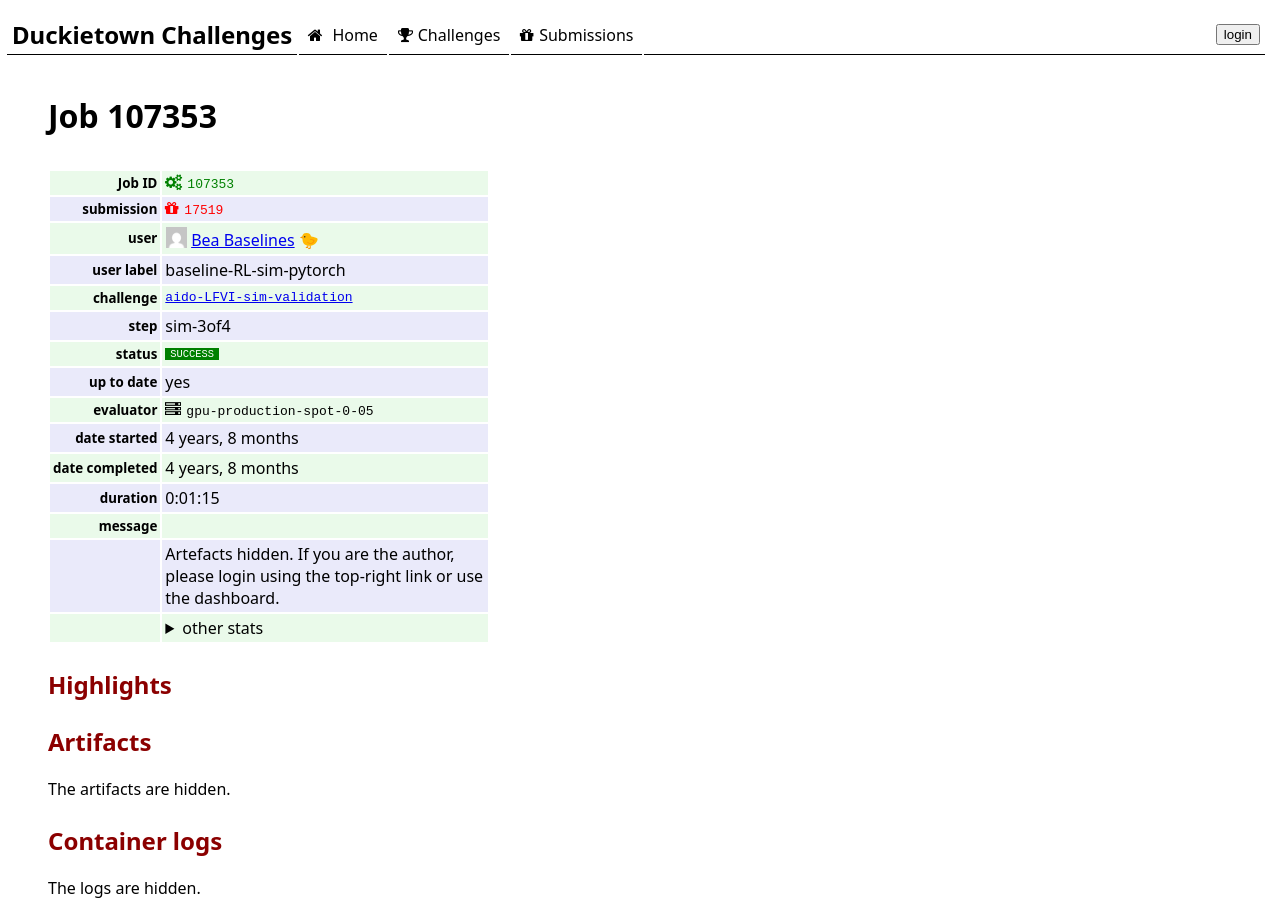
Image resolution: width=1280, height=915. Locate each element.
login (1238, 34)
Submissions (576, 35)
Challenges (449, 35)
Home (342, 35)
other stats (222, 628)
